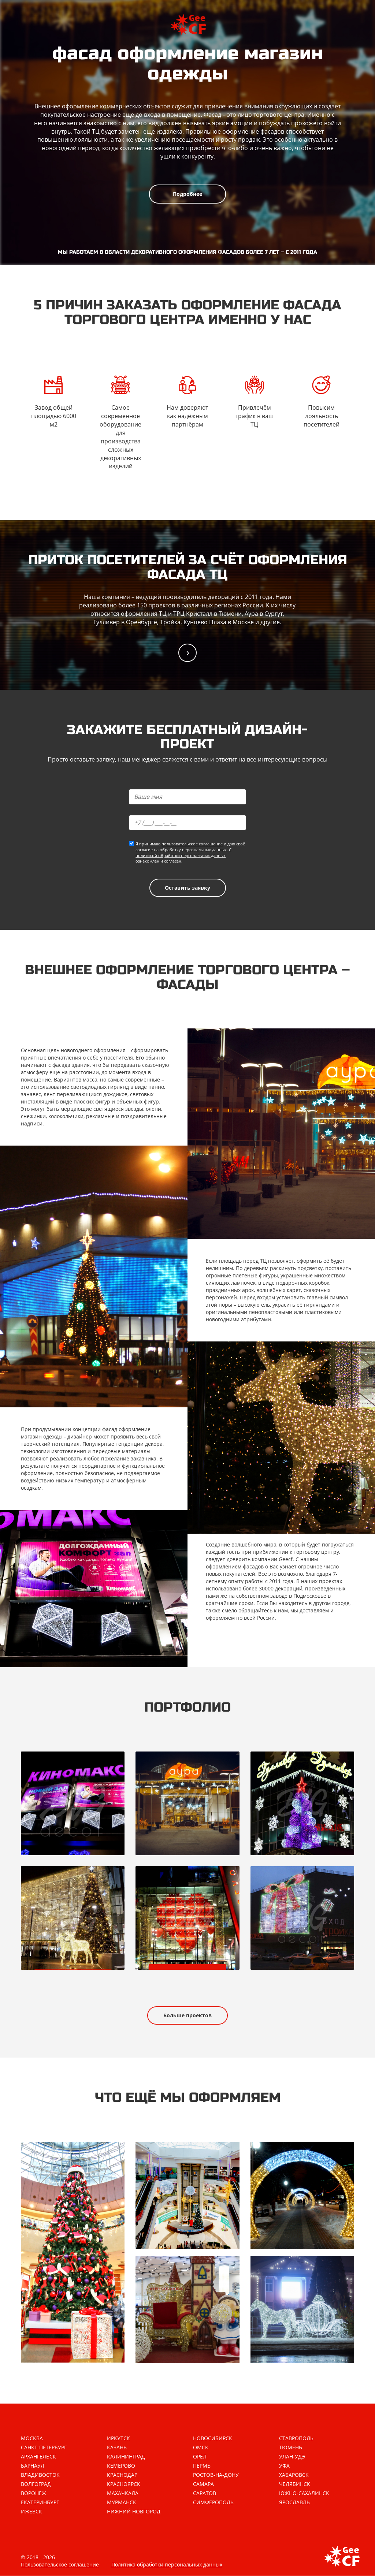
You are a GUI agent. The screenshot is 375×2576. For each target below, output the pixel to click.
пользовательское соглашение (192, 843)
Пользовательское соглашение (60, 2564)
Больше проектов (187, 2015)
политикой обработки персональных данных (180, 855)
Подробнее (187, 193)
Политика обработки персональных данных (166, 2564)
